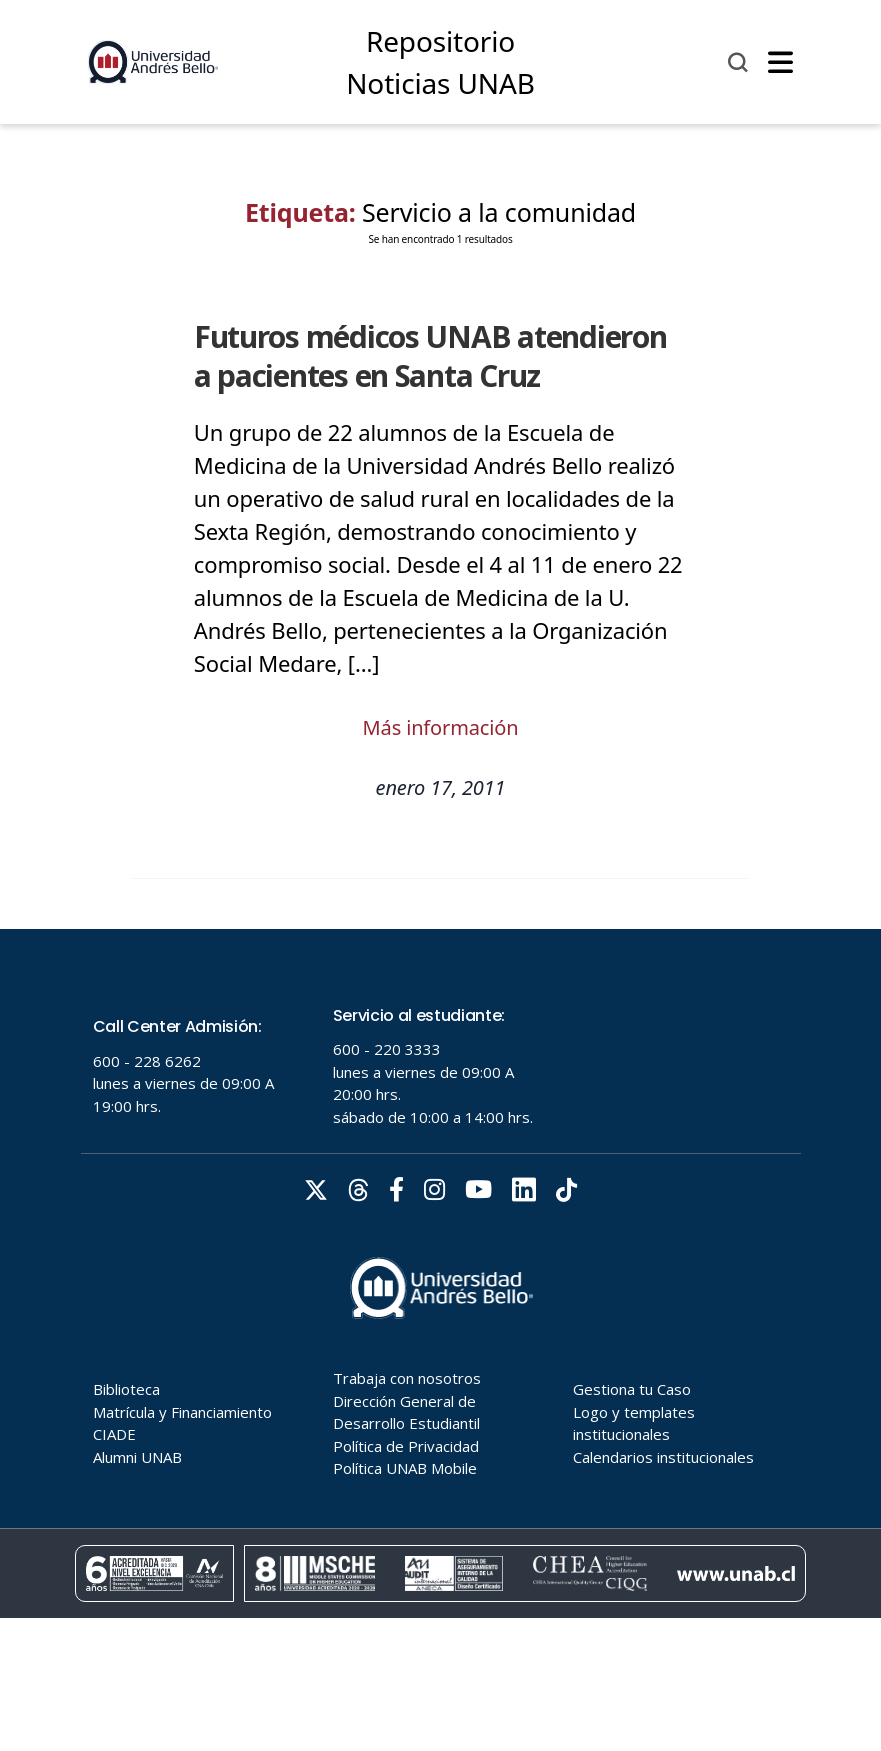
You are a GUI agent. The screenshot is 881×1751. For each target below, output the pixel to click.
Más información (441, 727)
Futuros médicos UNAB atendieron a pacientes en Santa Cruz (430, 356)
